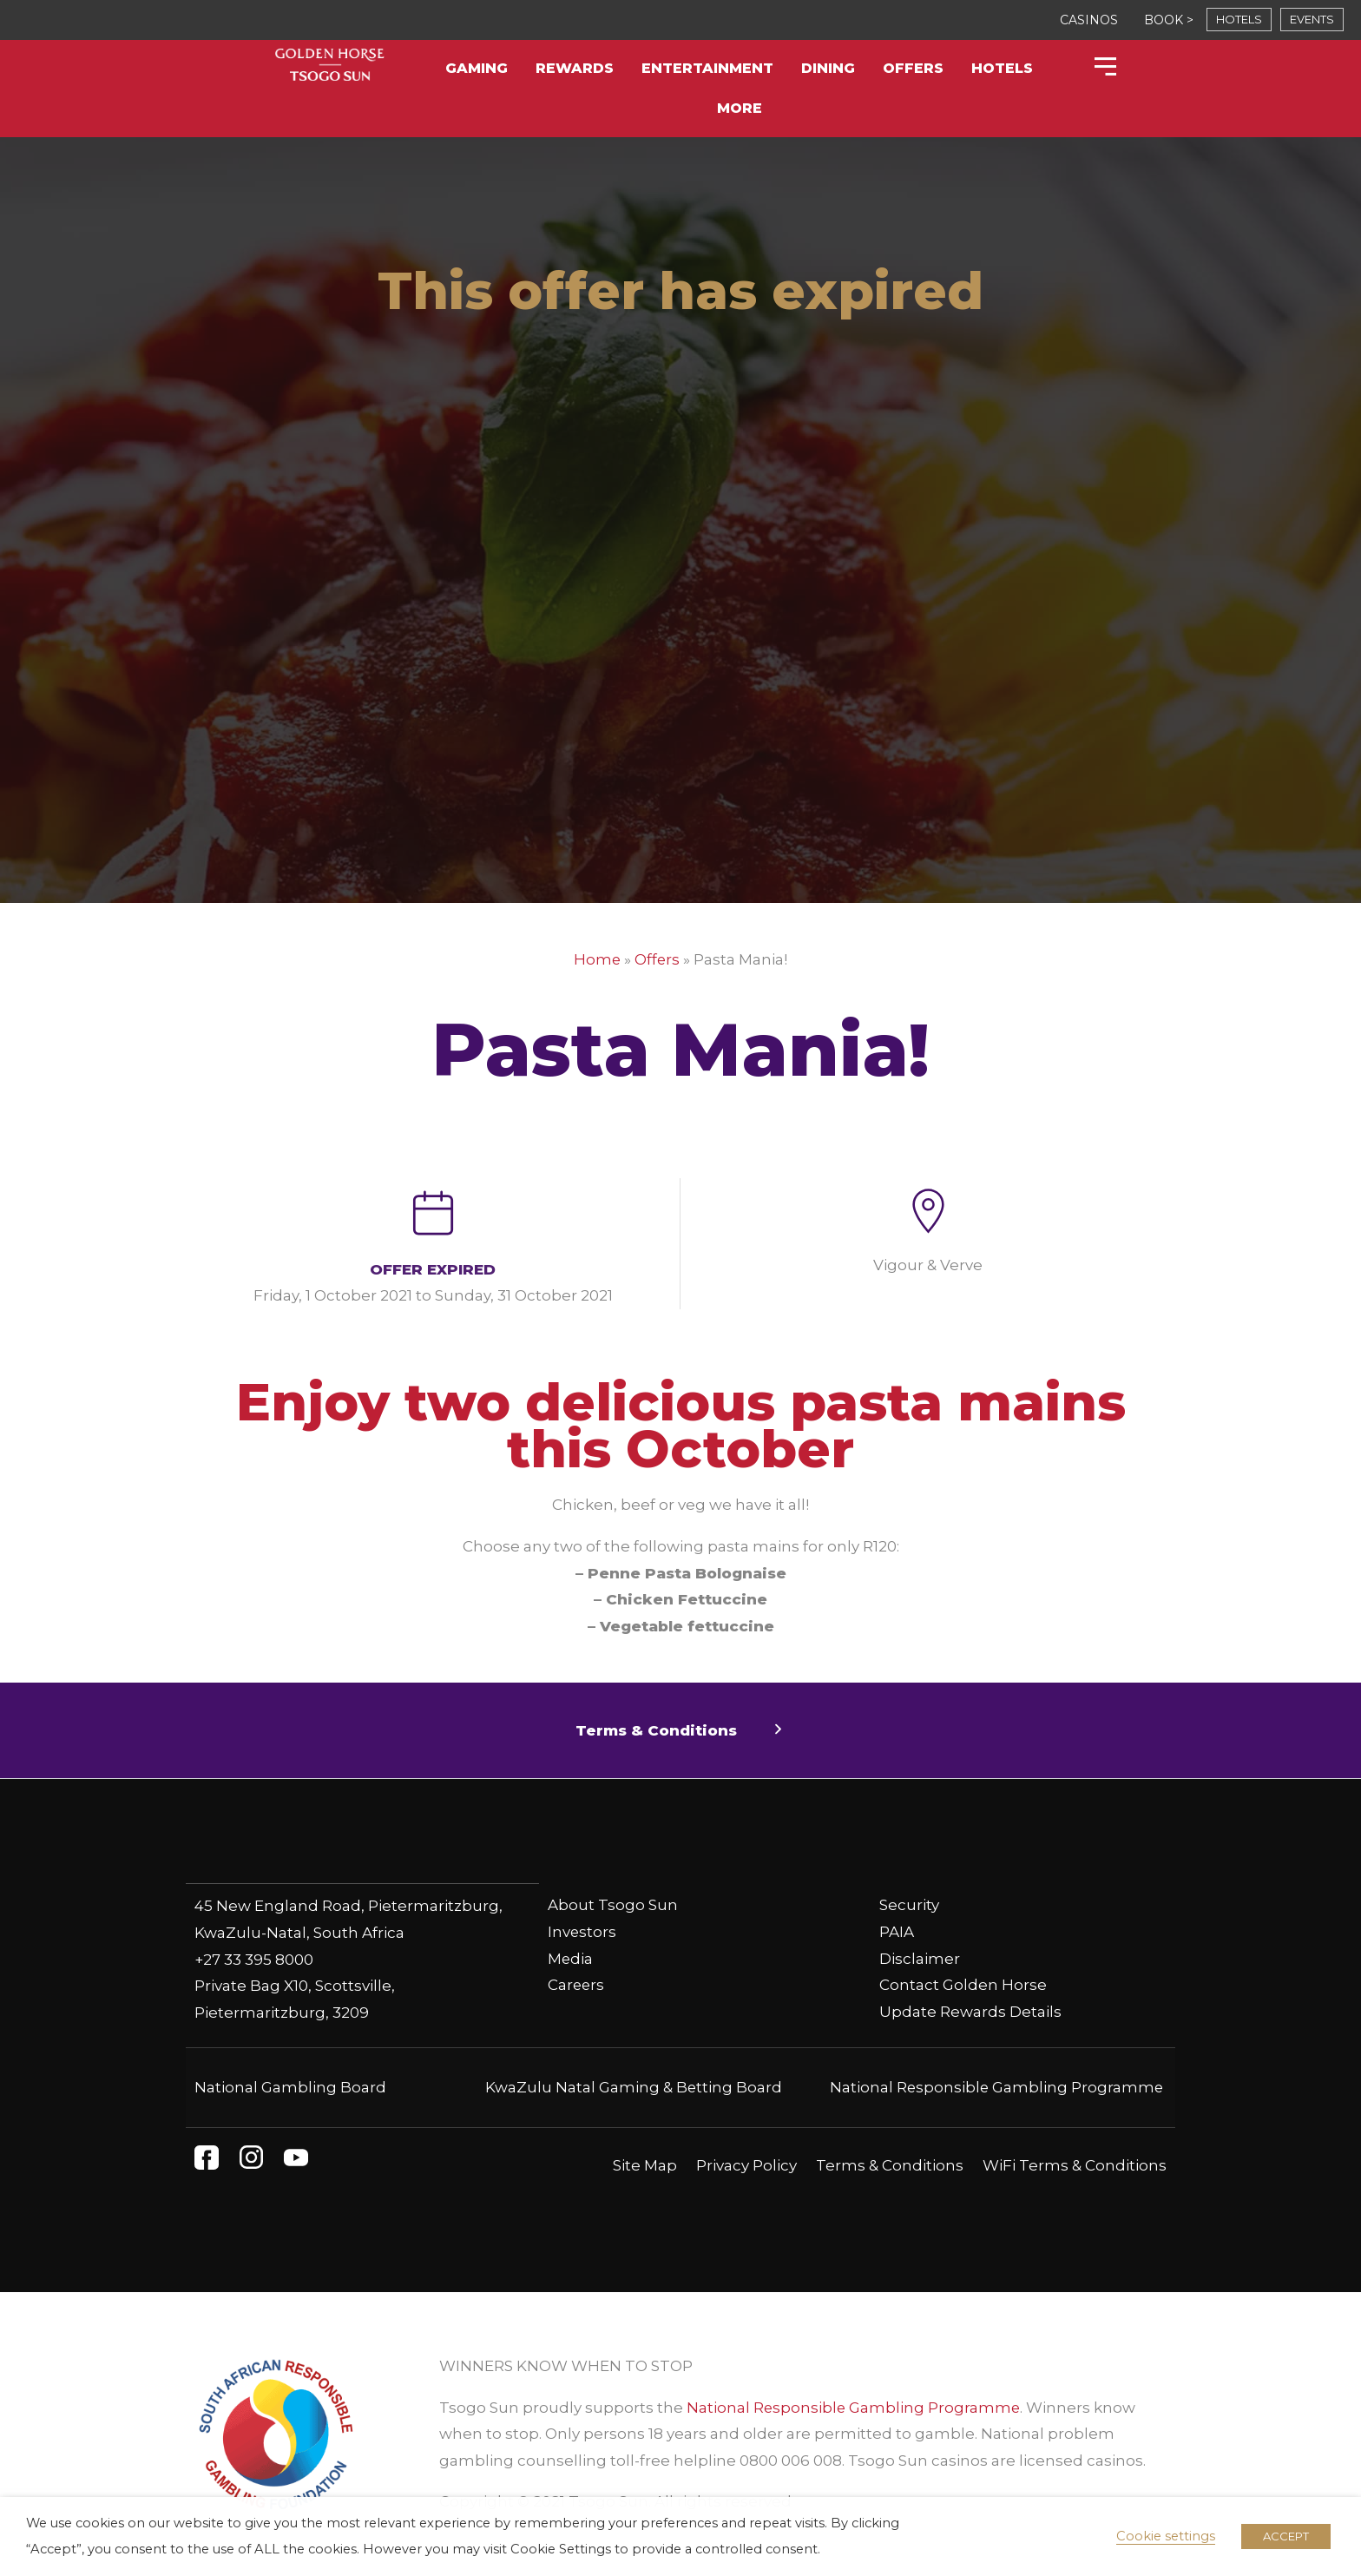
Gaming (476, 68)
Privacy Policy (746, 2164)
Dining (828, 68)
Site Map (645, 2164)
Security (909, 1905)
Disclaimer (919, 1958)
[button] (680, 1731)
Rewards (575, 68)
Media (571, 1958)
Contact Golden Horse (963, 1984)
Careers (577, 1984)
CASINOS (1089, 20)
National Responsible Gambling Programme (995, 2086)
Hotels (1002, 68)
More (739, 108)
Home (597, 959)
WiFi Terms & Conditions (1075, 2164)
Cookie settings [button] (1165, 2536)
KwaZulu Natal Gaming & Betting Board (634, 2086)
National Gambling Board (290, 2086)
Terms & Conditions (889, 2164)
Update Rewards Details (970, 2011)
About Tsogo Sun (613, 1905)
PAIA (896, 1931)
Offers (913, 68)
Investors (582, 1931)
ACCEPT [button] (1286, 2536)
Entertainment (707, 68)
